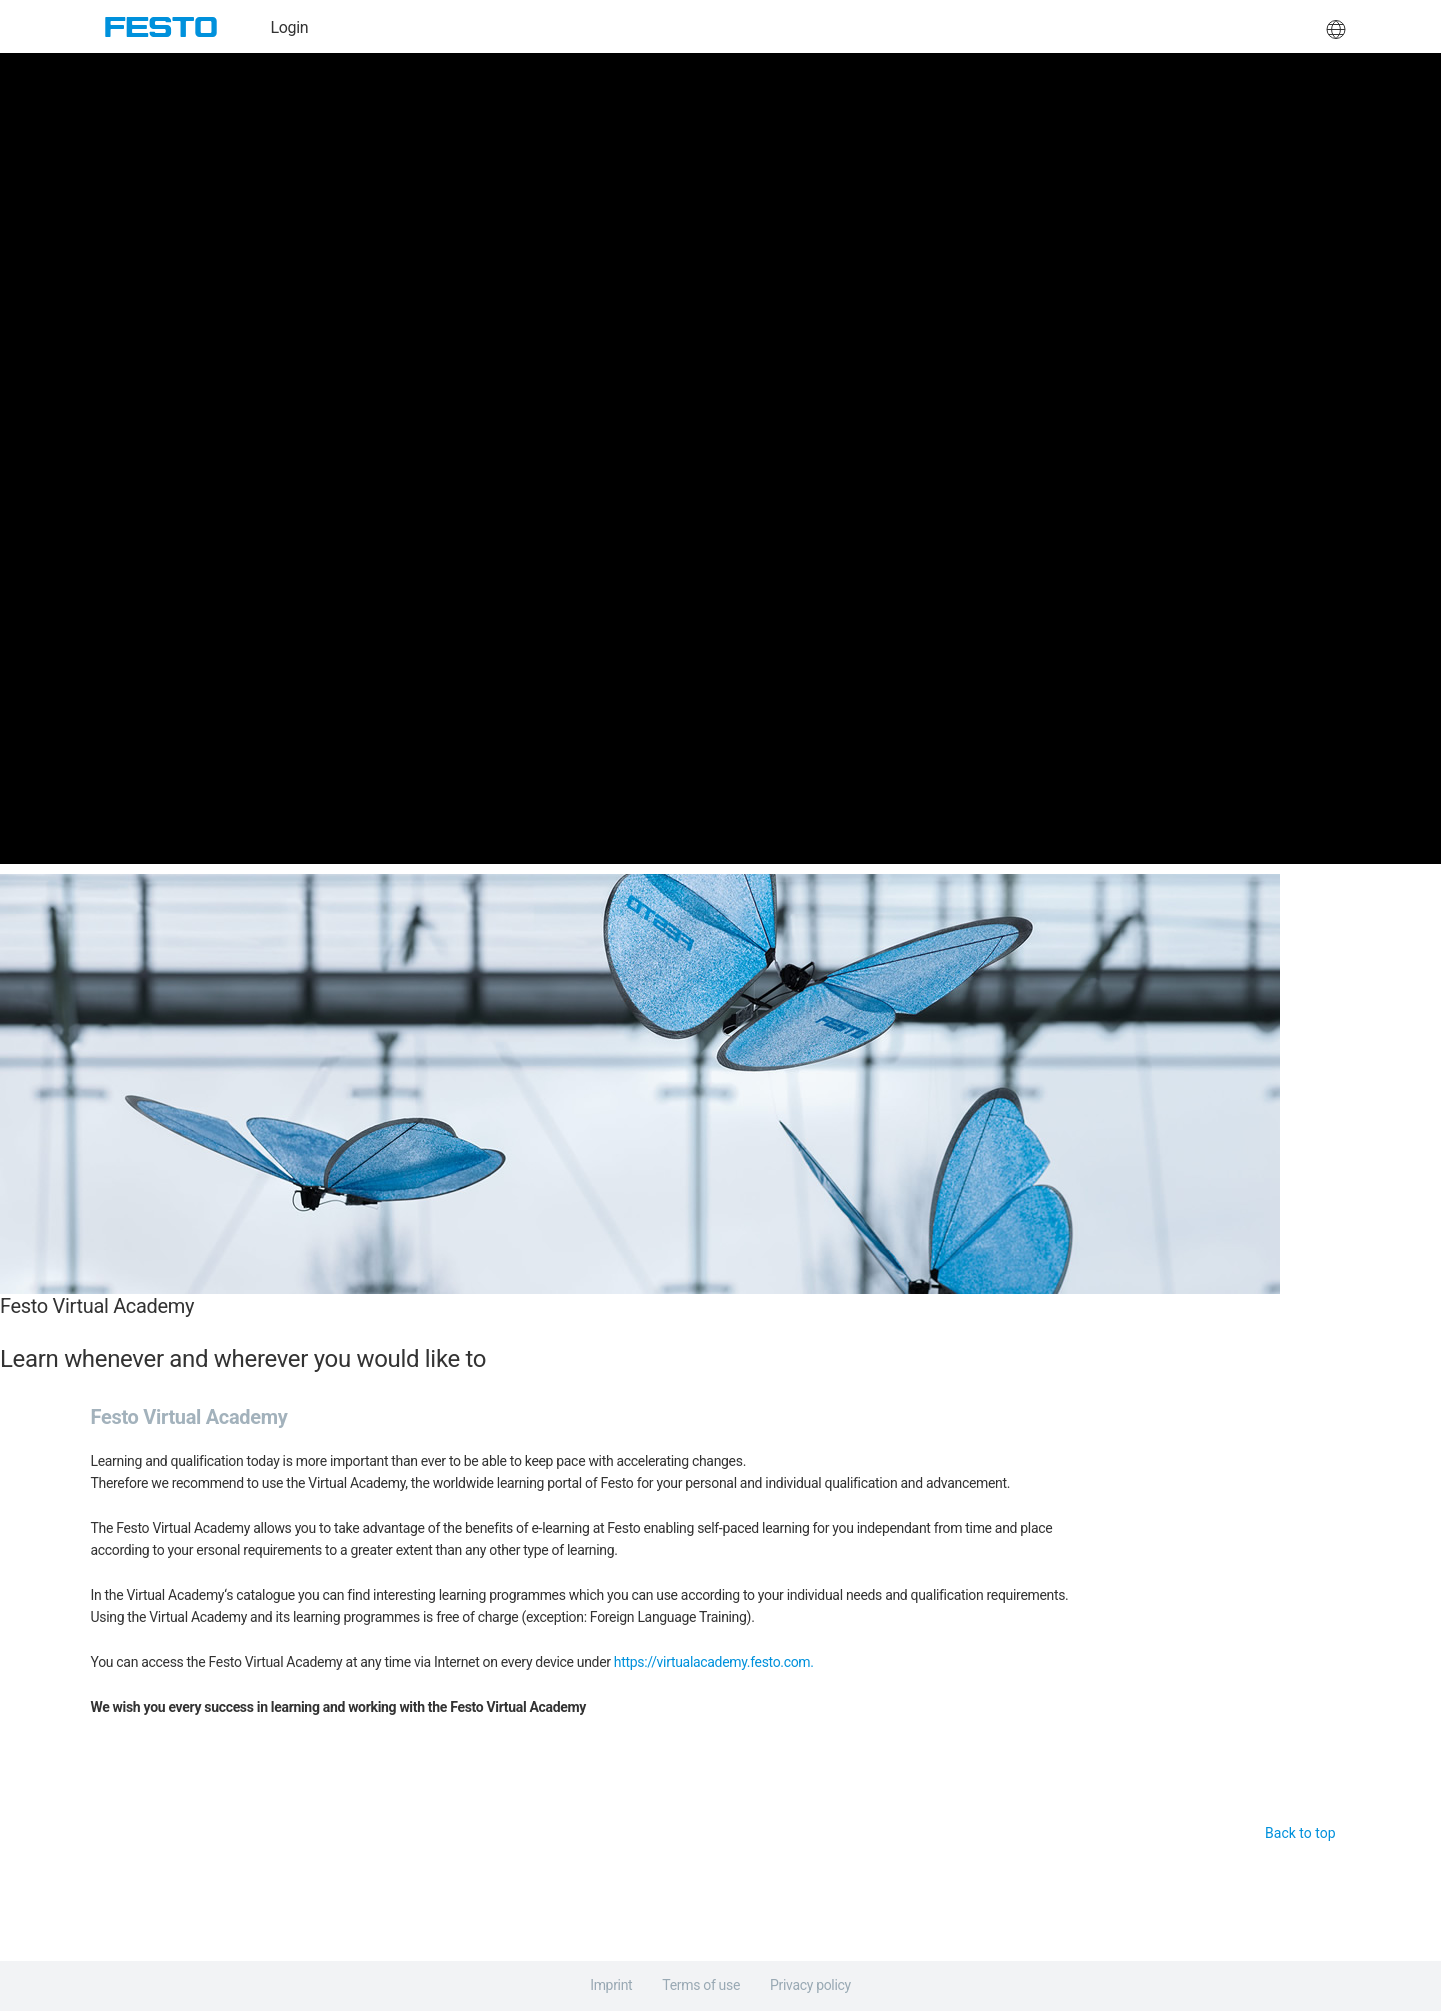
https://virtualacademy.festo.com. (714, 1662)
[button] (1336, 27)
